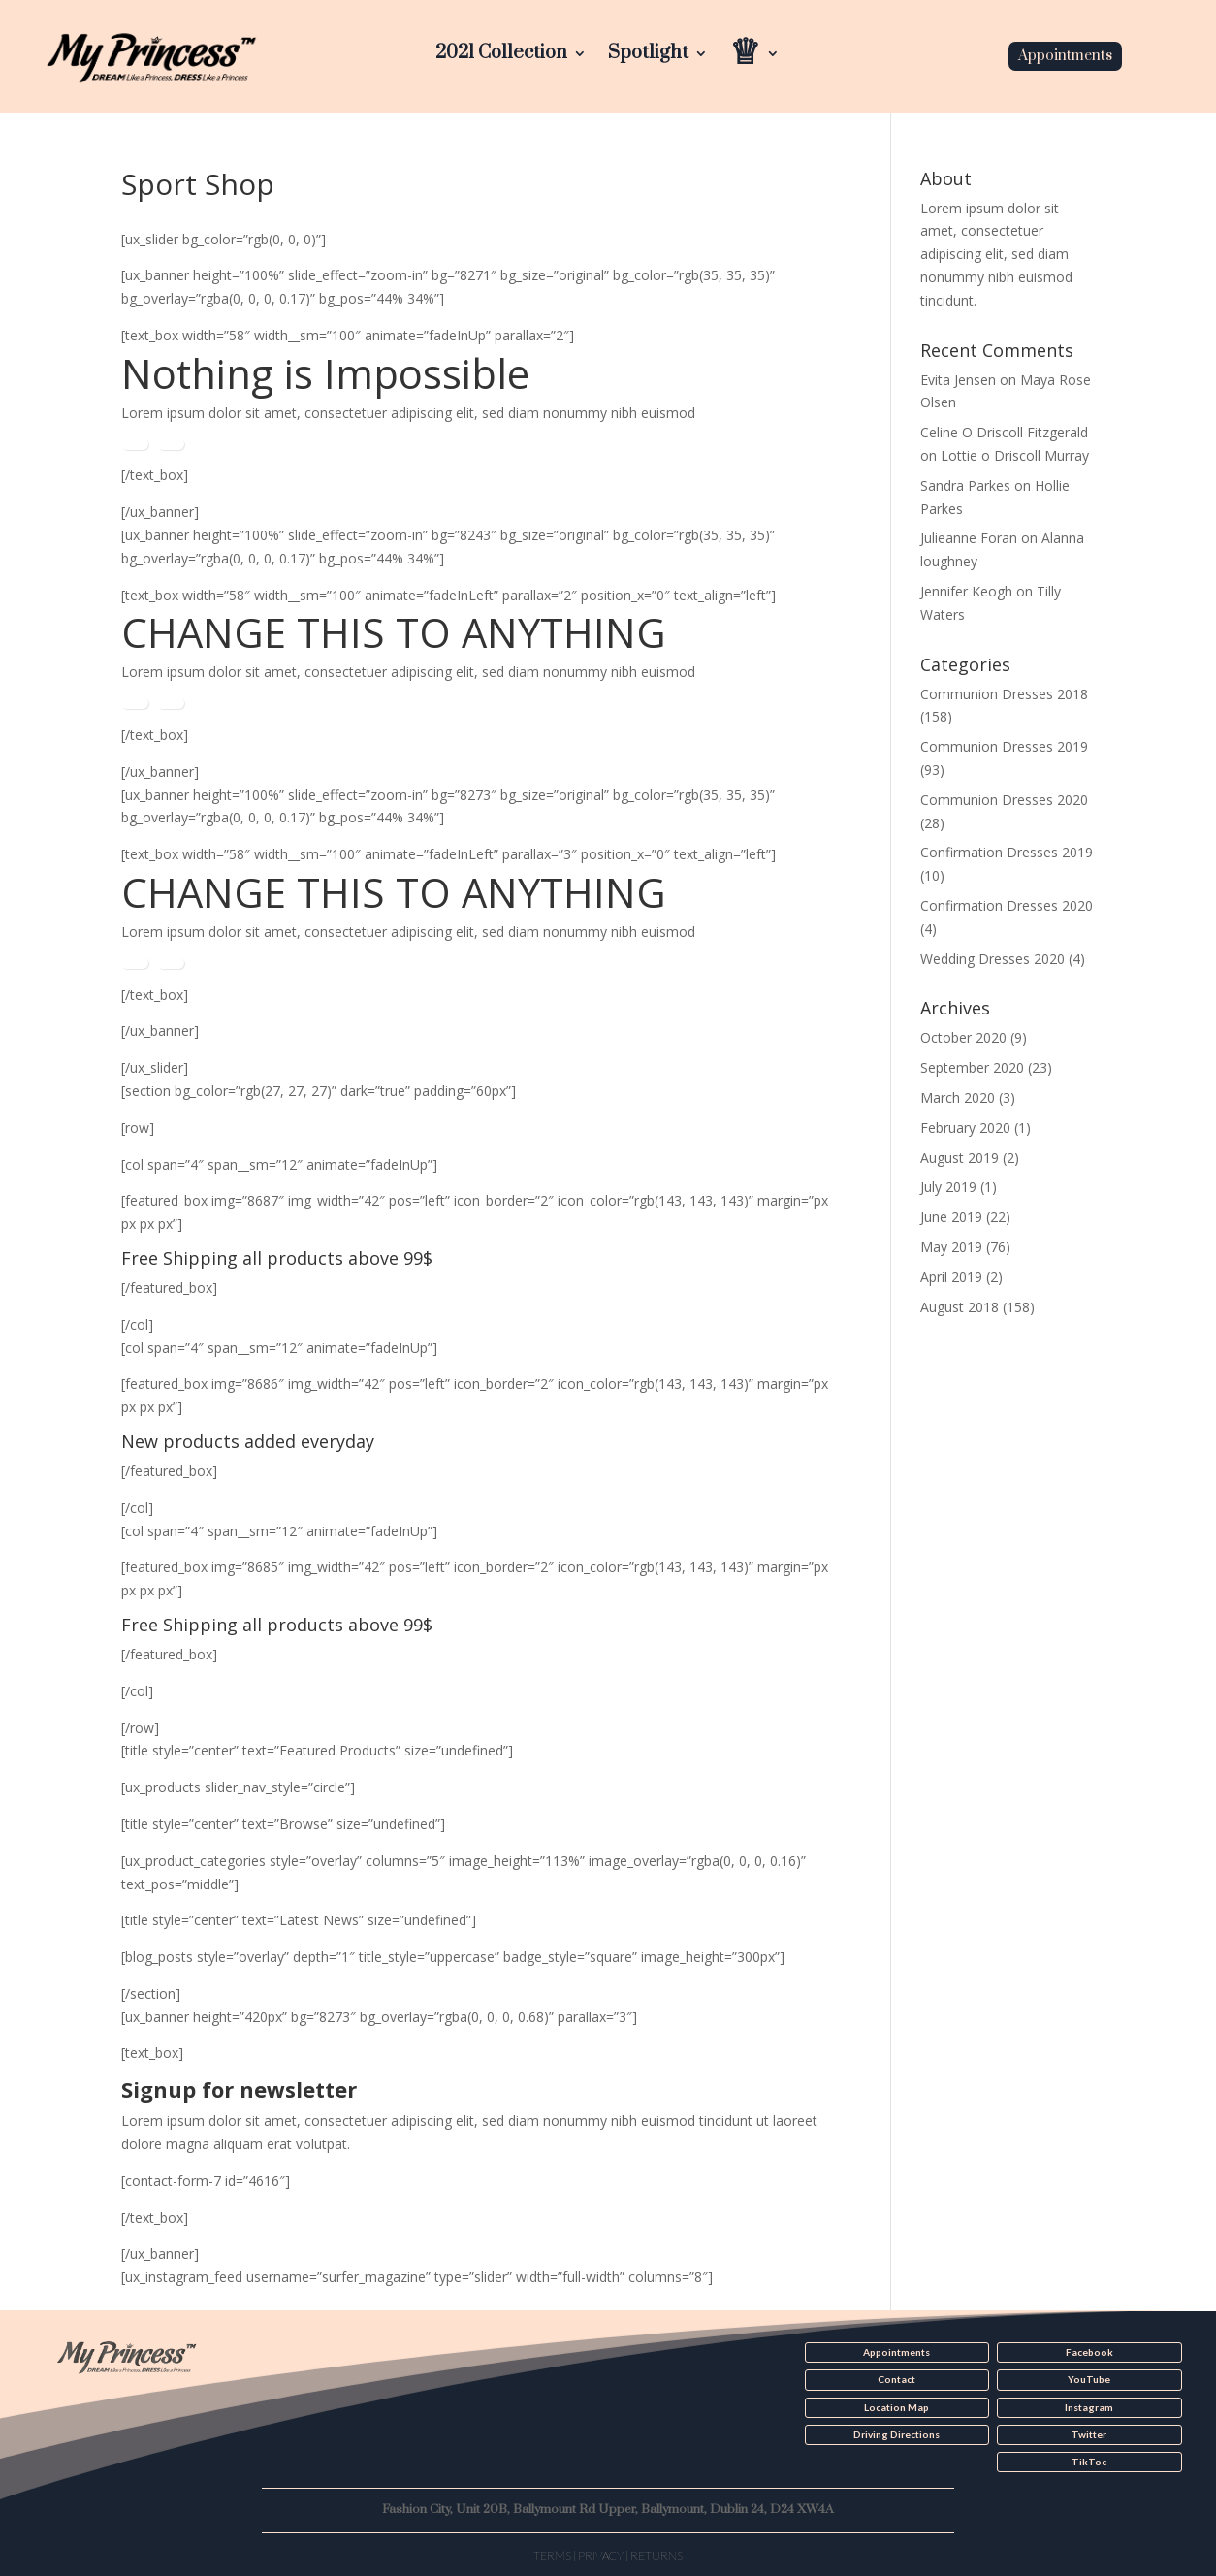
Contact (896, 2379)
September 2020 (972, 1067)
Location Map (896, 2406)
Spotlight (648, 56)
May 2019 (951, 1247)
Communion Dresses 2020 (1004, 799)
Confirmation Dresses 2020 (1006, 905)
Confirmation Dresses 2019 (1006, 852)
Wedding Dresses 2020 (992, 959)
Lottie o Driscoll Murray (1015, 455)
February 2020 (965, 1127)
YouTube (1089, 2379)
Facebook (1089, 2352)
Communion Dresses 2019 (1004, 746)
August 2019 (959, 1157)
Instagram (1089, 2406)
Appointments (1065, 56)
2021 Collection (501, 56)
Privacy (601, 2554)
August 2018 (959, 1307)
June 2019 (951, 1217)
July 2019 (948, 1186)
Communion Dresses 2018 (1004, 694)
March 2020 (957, 1097)
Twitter (1089, 2433)
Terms (552, 2554)
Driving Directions (896, 2433)
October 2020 (963, 1037)
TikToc (1089, 2460)
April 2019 (951, 1277)
